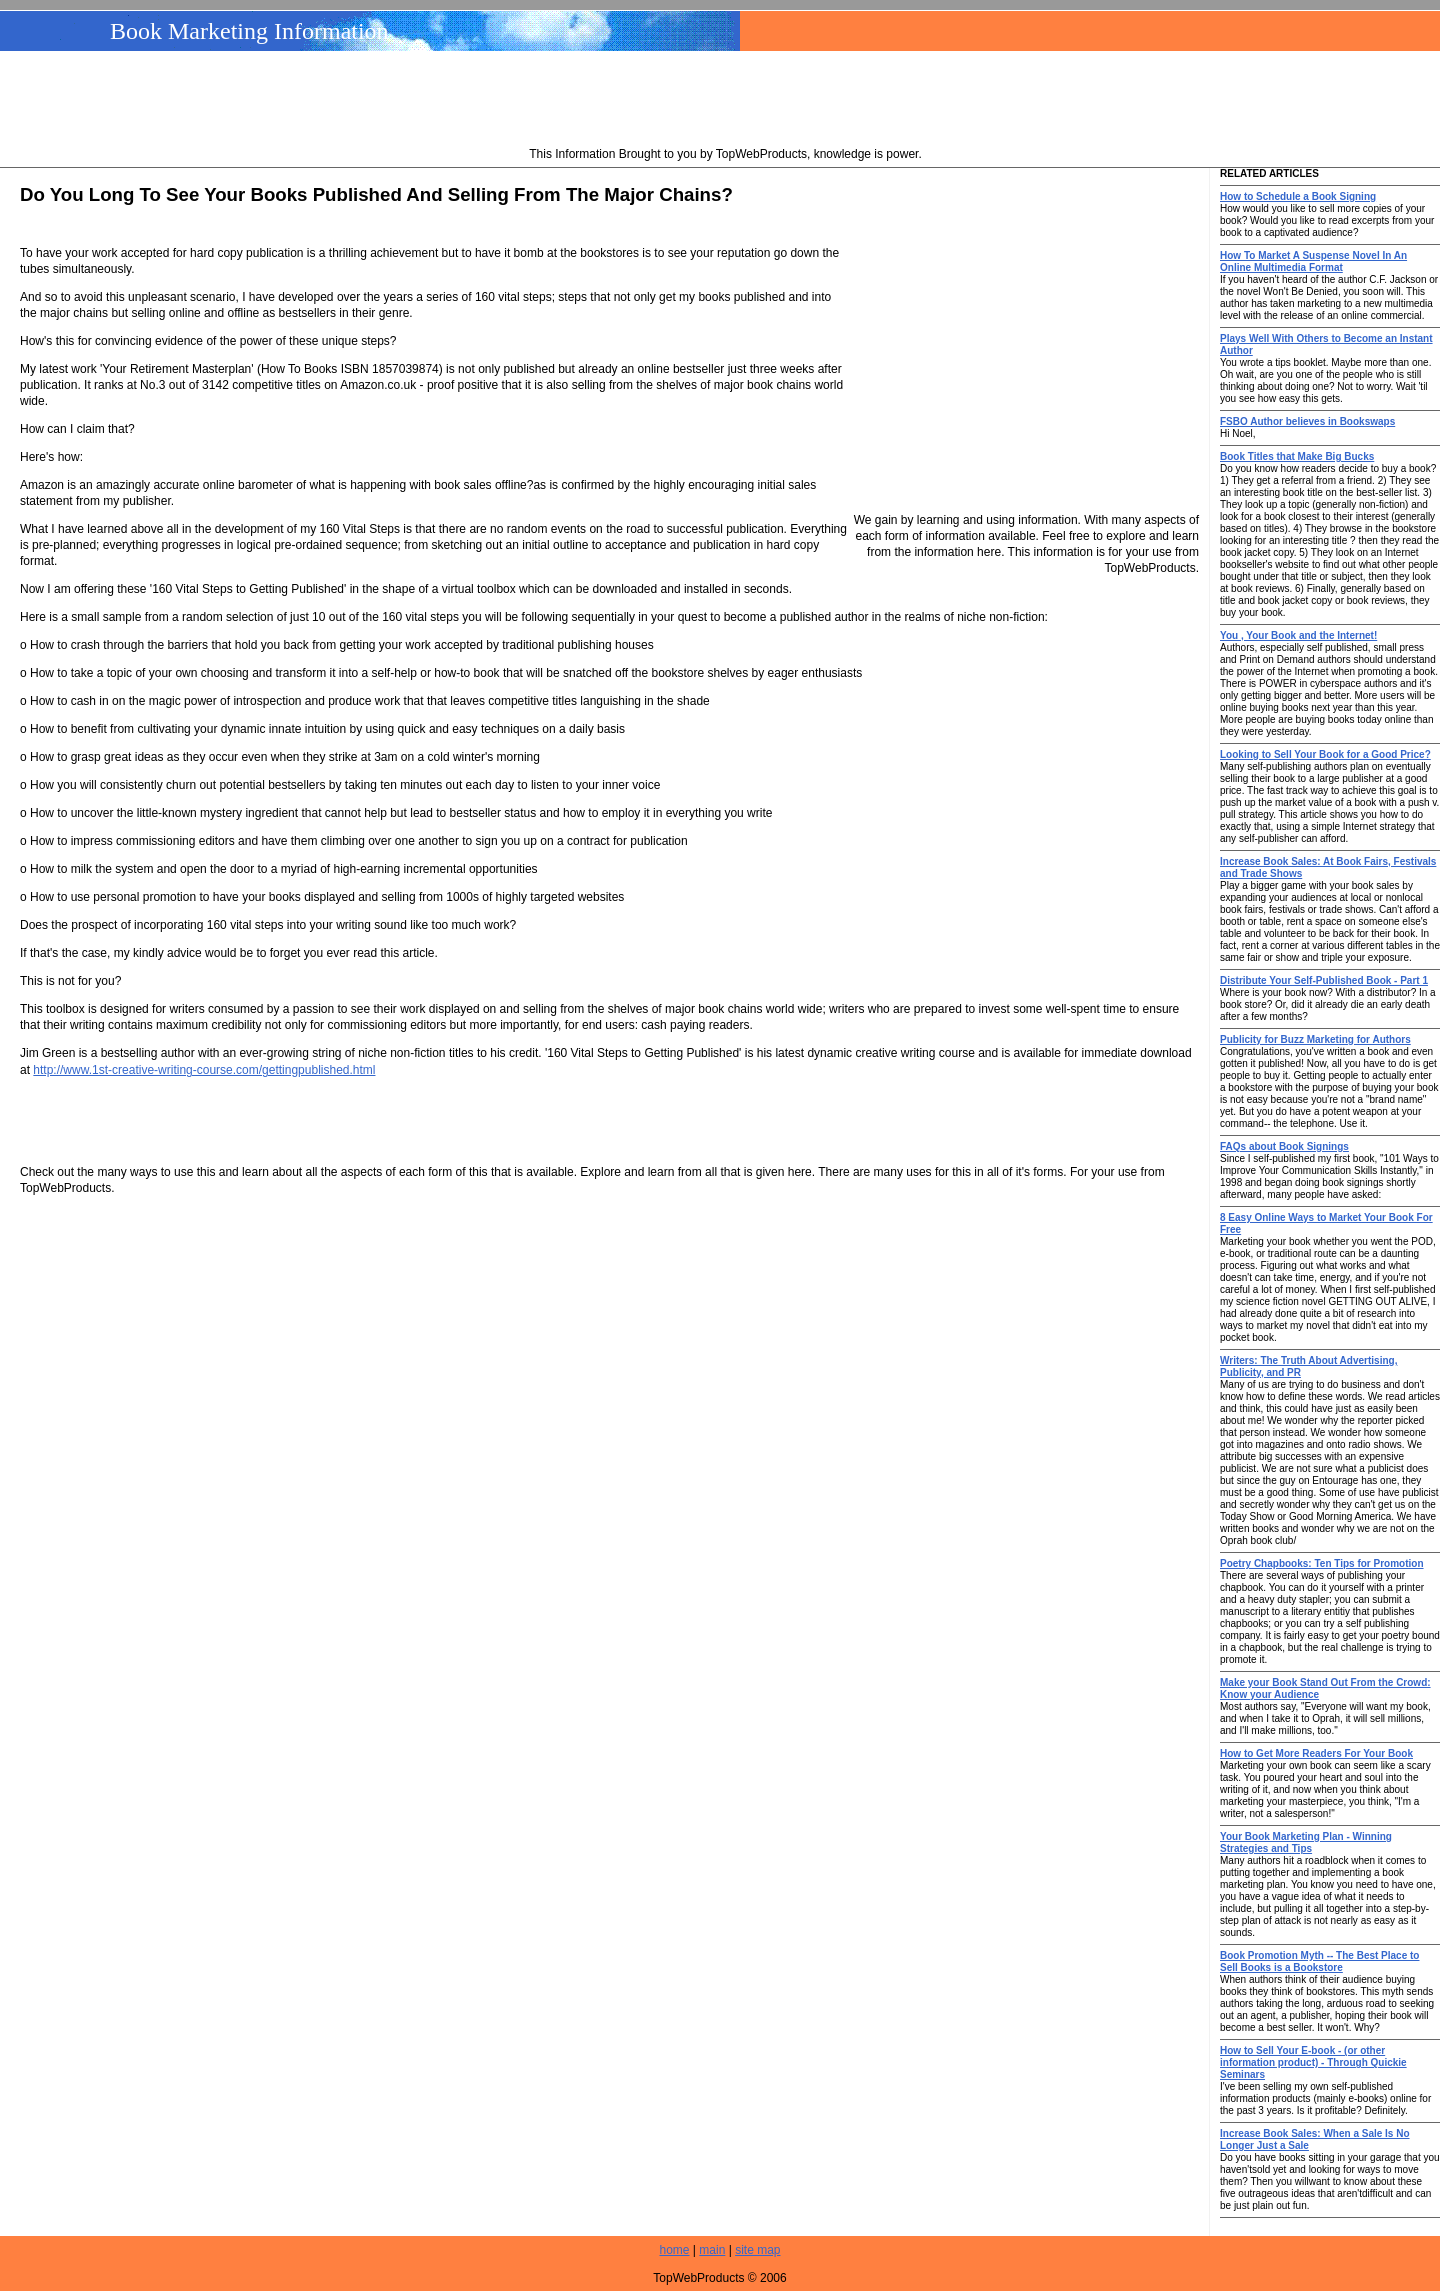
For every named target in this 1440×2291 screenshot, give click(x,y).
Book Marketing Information (249, 31)
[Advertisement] (726, 101)
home (675, 2250)
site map (757, 2250)
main (712, 2250)
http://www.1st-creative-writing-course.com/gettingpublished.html (204, 1070)
